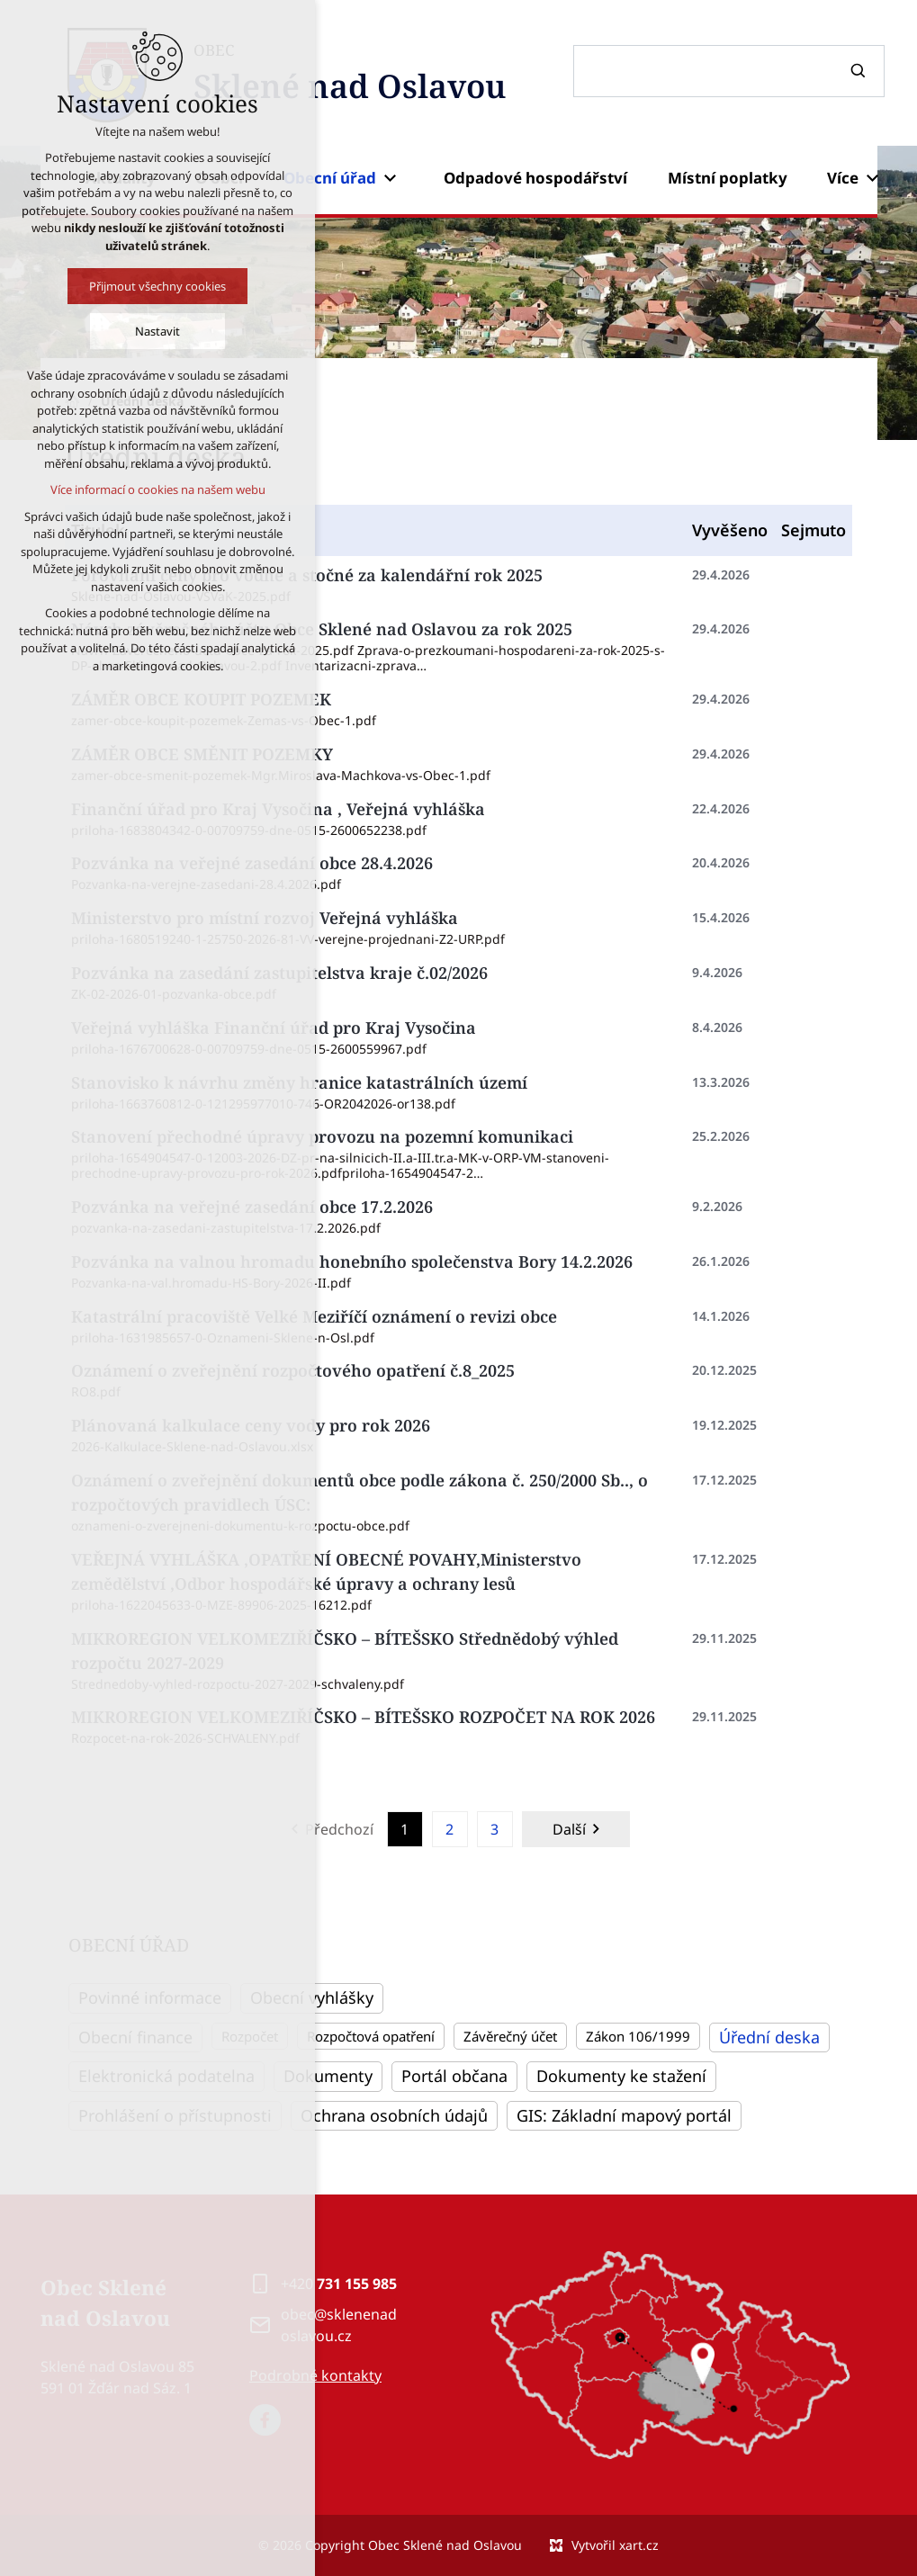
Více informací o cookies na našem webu (157, 489)
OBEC (349, 75)
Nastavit (157, 331)
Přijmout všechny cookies (157, 286)
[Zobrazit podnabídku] (389, 177)
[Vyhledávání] (860, 71)
